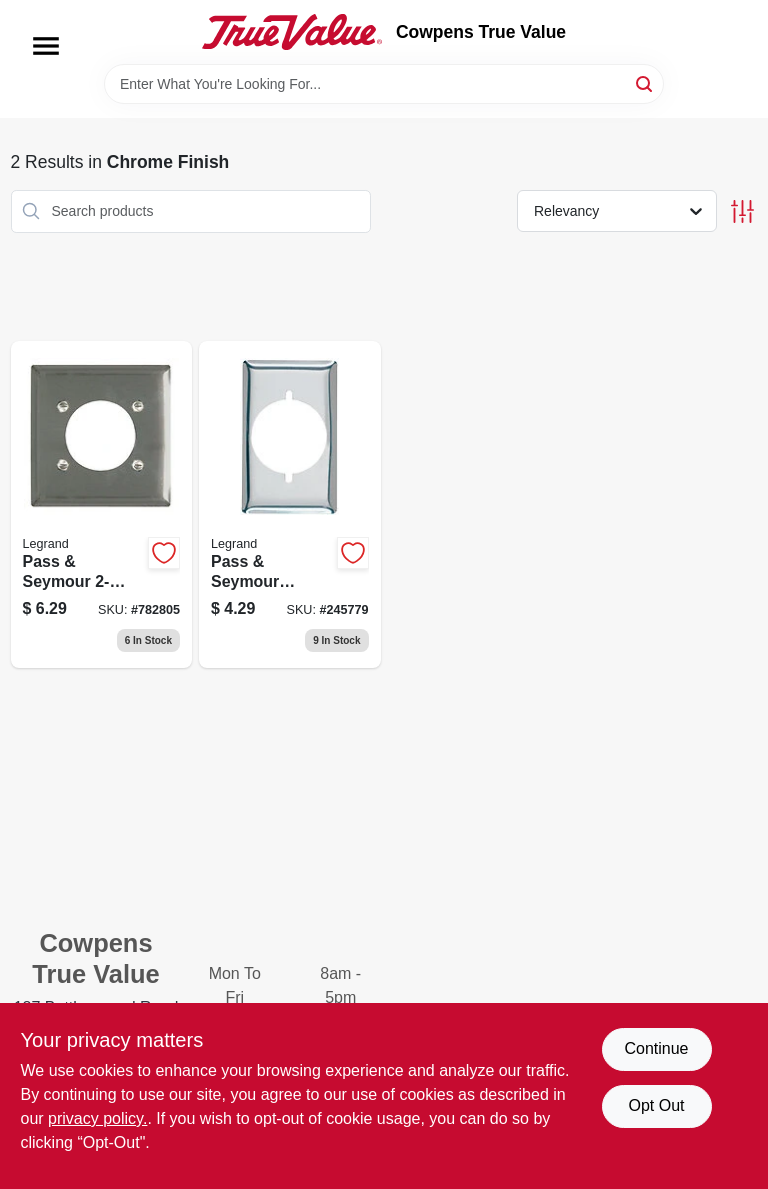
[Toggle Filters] (742, 211)
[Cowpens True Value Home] (292, 32)
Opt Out (656, 1105)
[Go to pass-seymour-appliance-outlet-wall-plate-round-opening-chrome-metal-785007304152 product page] (102, 505)
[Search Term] (384, 84)
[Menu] (46, 46)
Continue (656, 1048)
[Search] (645, 82)
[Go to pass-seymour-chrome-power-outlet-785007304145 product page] (290, 505)
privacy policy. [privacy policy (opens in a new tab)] (97, 1118)
